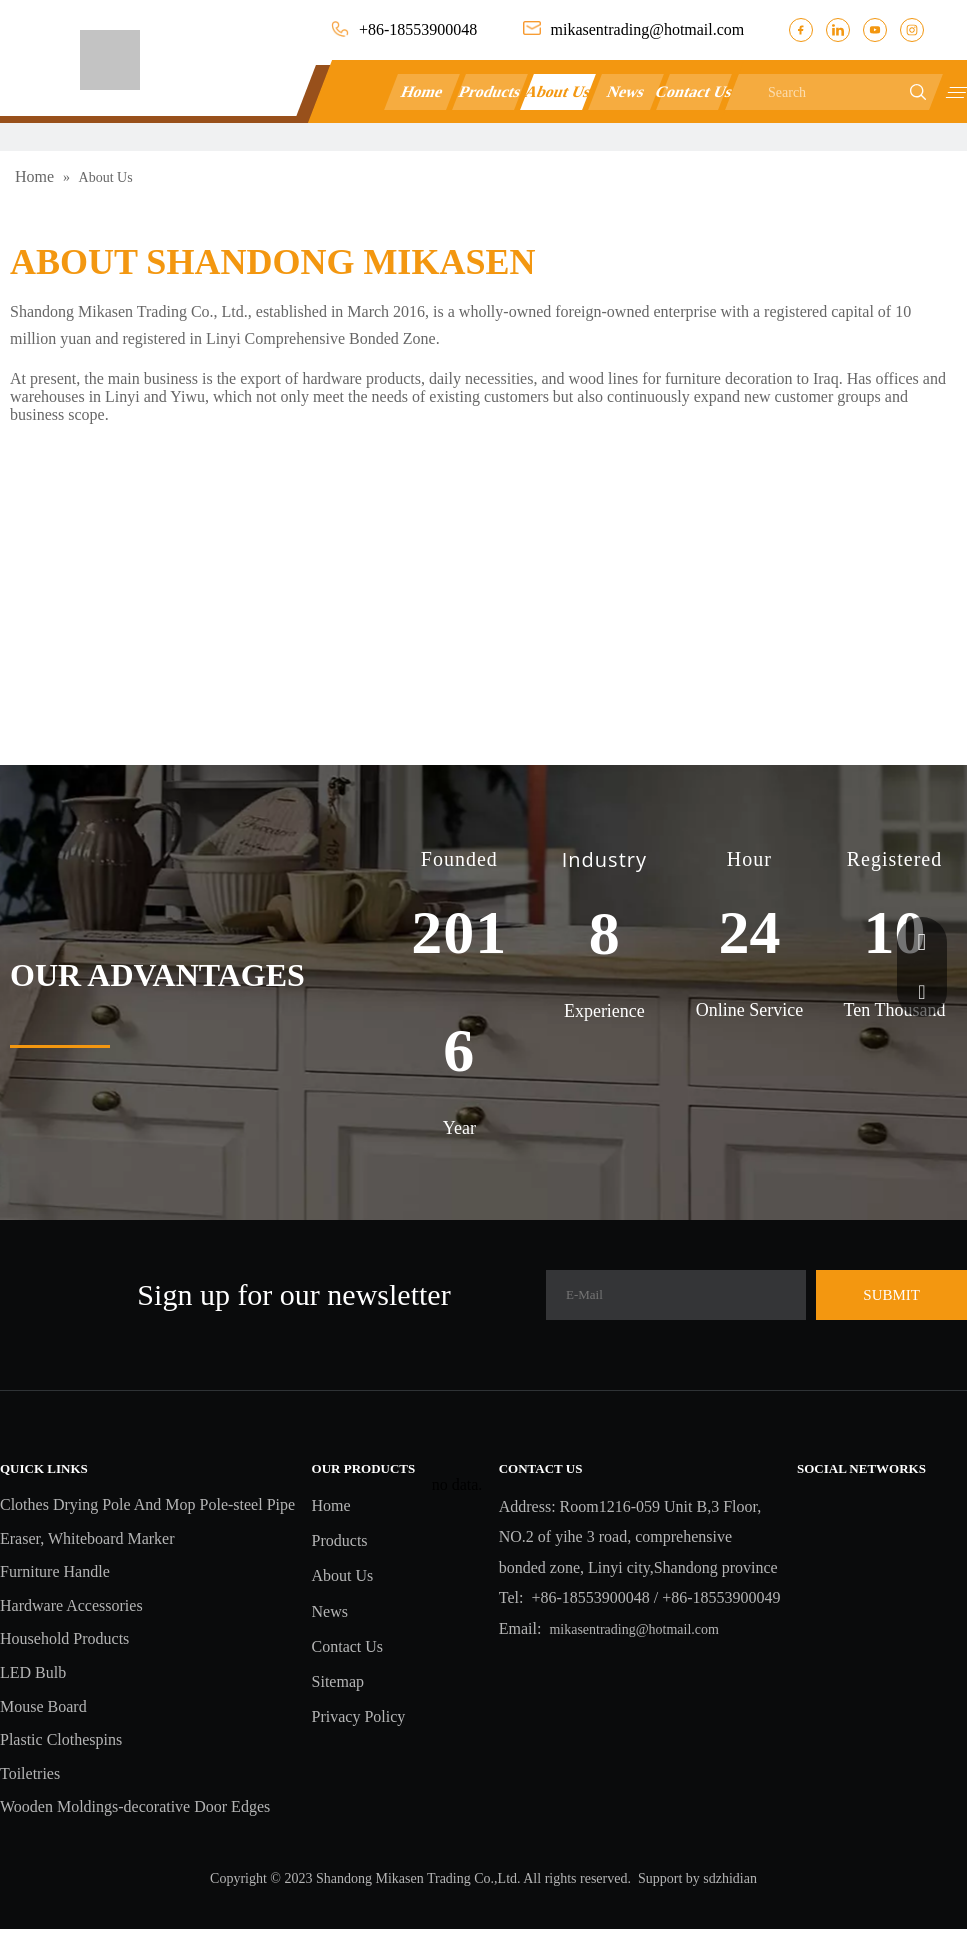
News (626, 91)
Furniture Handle (55, 1571)
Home (422, 91)
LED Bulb (33, 1672)
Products (491, 91)
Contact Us (694, 91)
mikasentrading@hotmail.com (634, 1629)
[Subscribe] (891, 1295)
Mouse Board (43, 1706)
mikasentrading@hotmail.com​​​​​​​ (648, 29)
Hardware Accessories (71, 1605)
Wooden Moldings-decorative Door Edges (135, 1806)
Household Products (64, 1638)
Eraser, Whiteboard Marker (87, 1538)
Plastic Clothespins (61, 1739)
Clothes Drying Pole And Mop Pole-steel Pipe (147, 1504)
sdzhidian (730, 1878)
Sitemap (338, 1681)
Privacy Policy (359, 1716)
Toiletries (30, 1773)
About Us (558, 91)
